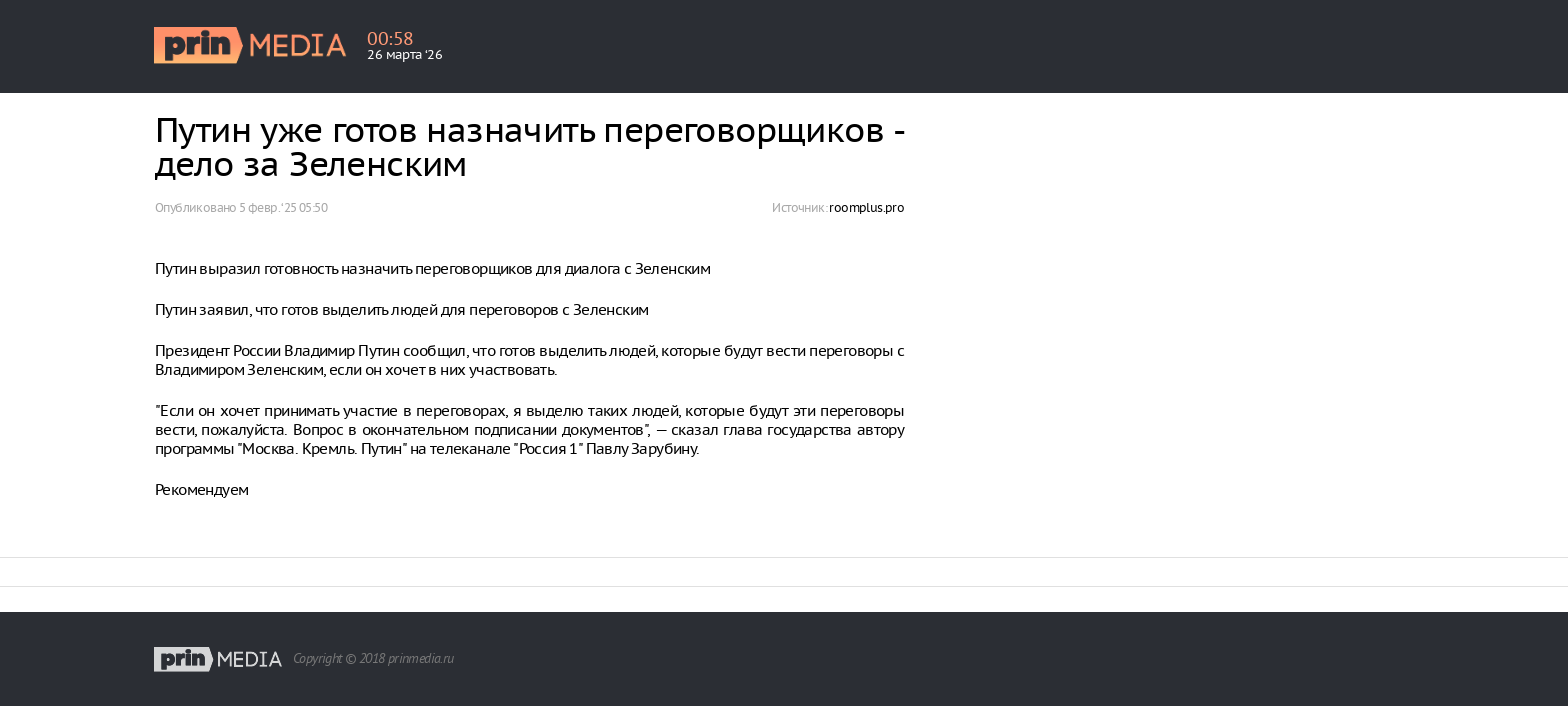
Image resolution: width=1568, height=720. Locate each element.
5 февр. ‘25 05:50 (283, 207)
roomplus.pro (866, 207)
